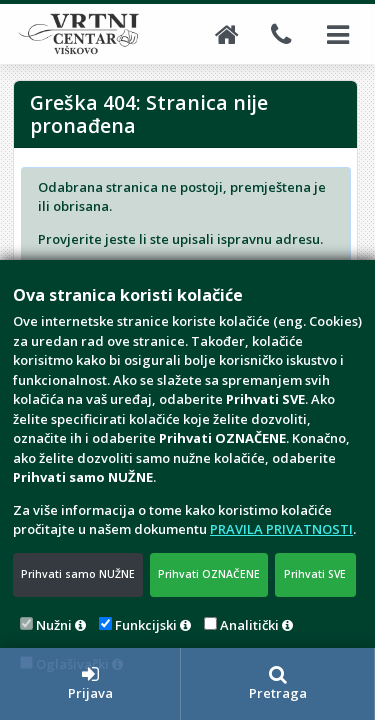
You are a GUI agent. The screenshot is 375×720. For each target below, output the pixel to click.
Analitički (249, 625)
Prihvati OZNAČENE (209, 574)
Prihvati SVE (315, 574)
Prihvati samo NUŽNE (78, 574)
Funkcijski (146, 625)
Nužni (54, 625)
